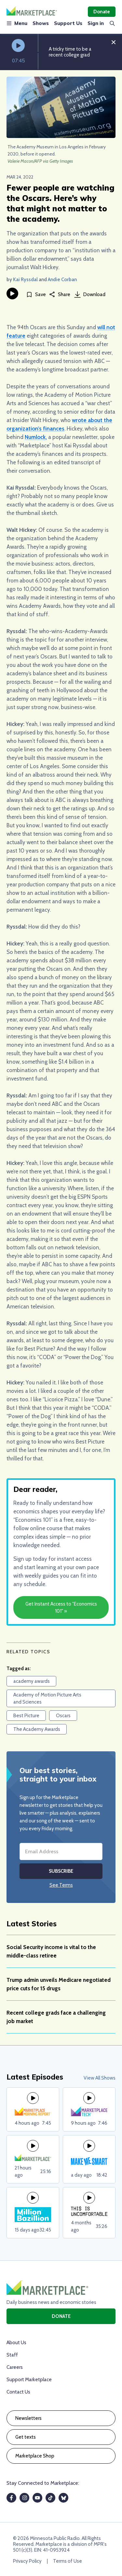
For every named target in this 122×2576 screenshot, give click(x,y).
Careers (15, 2367)
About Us (16, 2342)
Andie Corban (62, 279)
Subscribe (61, 1871)
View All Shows (99, 2078)
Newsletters (28, 2418)
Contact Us (18, 2392)
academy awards (31, 1681)
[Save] (35, 295)
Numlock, (36, 437)
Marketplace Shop (34, 2456)
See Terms (61, 1885)
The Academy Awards (36, 1729)
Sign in (96, 23)
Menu (17, 23)
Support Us (68, 23)
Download (89, 294)
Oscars (63, 1716)
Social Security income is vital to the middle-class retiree (51, 1951)
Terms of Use (67, 2561)
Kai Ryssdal (25, 279)
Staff (12, 2355)
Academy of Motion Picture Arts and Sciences (47, 1698)
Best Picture (26, 1716)
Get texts (25, 2437)
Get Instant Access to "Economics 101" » (61, 1607)
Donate (101, 12)
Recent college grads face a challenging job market (56, 2016)
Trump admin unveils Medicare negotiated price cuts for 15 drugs (59, 1984)
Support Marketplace (29, 2379)
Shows (41, 23)
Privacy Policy (27, 2561)
